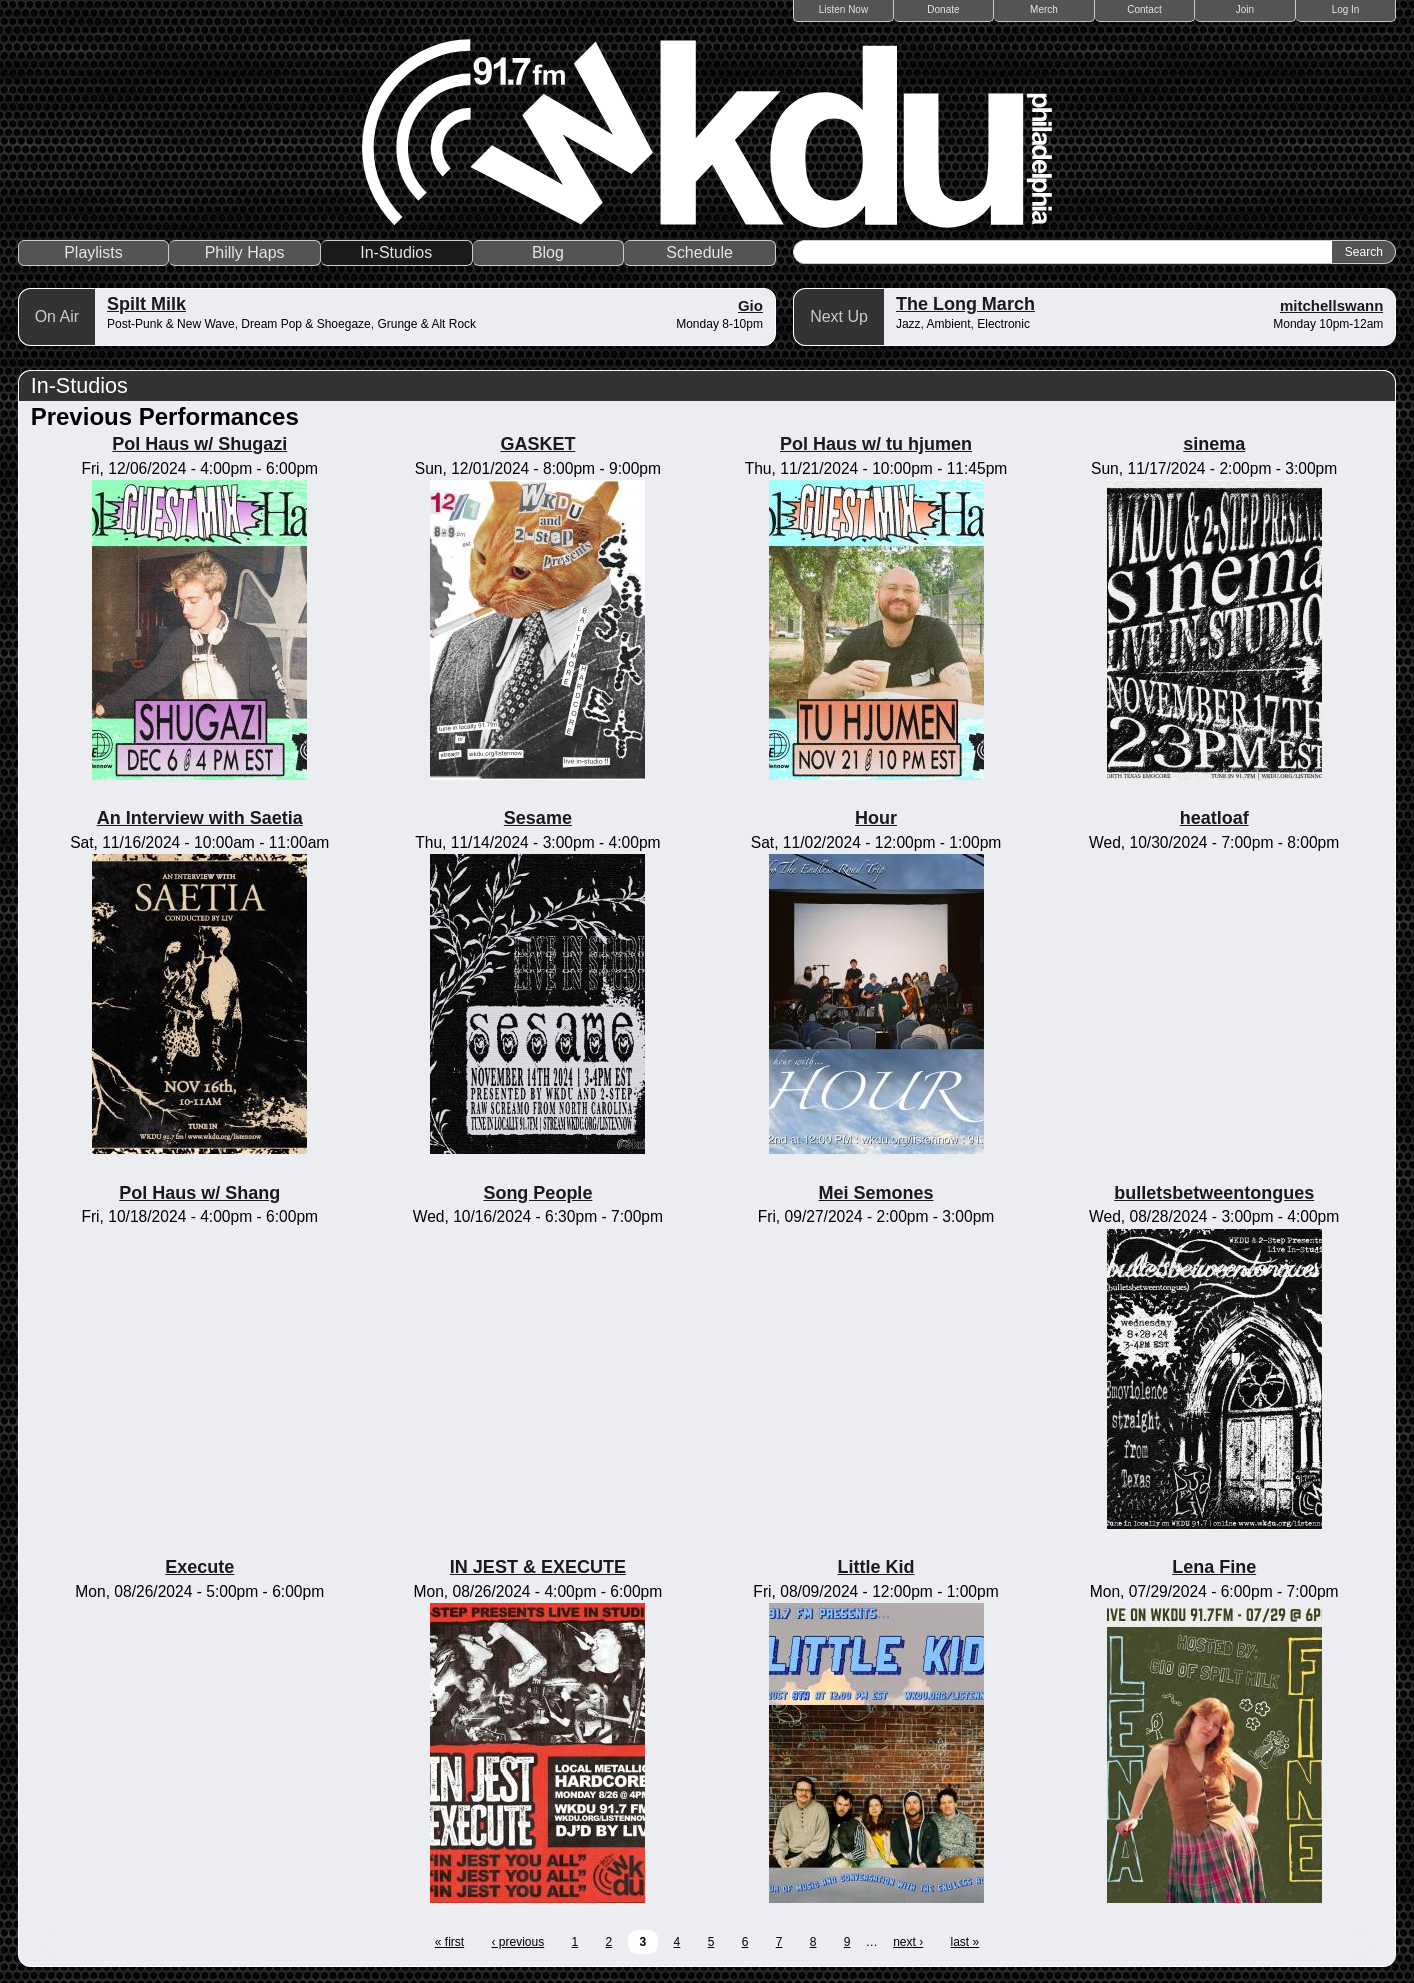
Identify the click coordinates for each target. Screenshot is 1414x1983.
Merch (1044, 9)
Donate (943, 9)
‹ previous (517, 1942)
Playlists (93, 252)
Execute (199, 1567)
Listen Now (843, 9)
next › (908, 1942)
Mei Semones (876, 1193)
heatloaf (1214, 818)
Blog (548, 252)
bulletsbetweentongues (1214, 1193)
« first (449, 1942)
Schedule (699, 252)
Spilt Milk (146, 304)
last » (965, 1942)
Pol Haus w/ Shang (199, 1193)
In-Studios (396, 252)
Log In (1346, 9)
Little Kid (876, 1567)
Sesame (538, 818)
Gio (750, 305)
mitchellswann (1331, 305)
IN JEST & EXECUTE (538, 1567)
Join (1245, 9)
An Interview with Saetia (200, 818)
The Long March (965, 304)
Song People (537, 1193)
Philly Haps (245, 252)
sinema (1214, 444)
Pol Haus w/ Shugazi (199, 444)
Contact (1144, 9)
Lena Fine (1214, 1567)
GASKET (537, 444)
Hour (876, 818)
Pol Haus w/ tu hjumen (876, 444)
